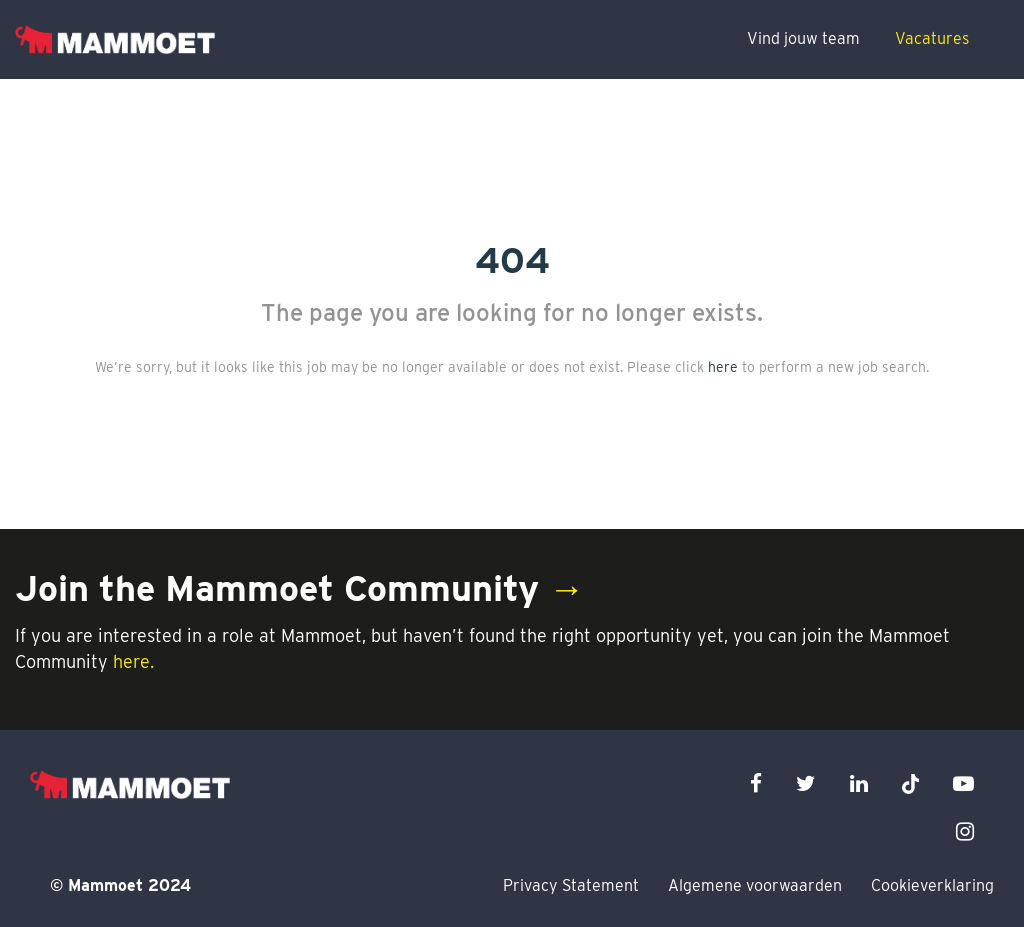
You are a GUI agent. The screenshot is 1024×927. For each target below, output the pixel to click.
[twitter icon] (806, 783)
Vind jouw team (803, 38)
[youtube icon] (963, 783)
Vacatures (932, 38)
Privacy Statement (571, 885)
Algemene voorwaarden (755, 885)
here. (133, 661)
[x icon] (911, 783)
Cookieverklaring (932, 885)
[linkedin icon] (859, 783)
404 (512, 260)
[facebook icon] (756, 783)
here (723, 367)
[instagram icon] (965, 831)
